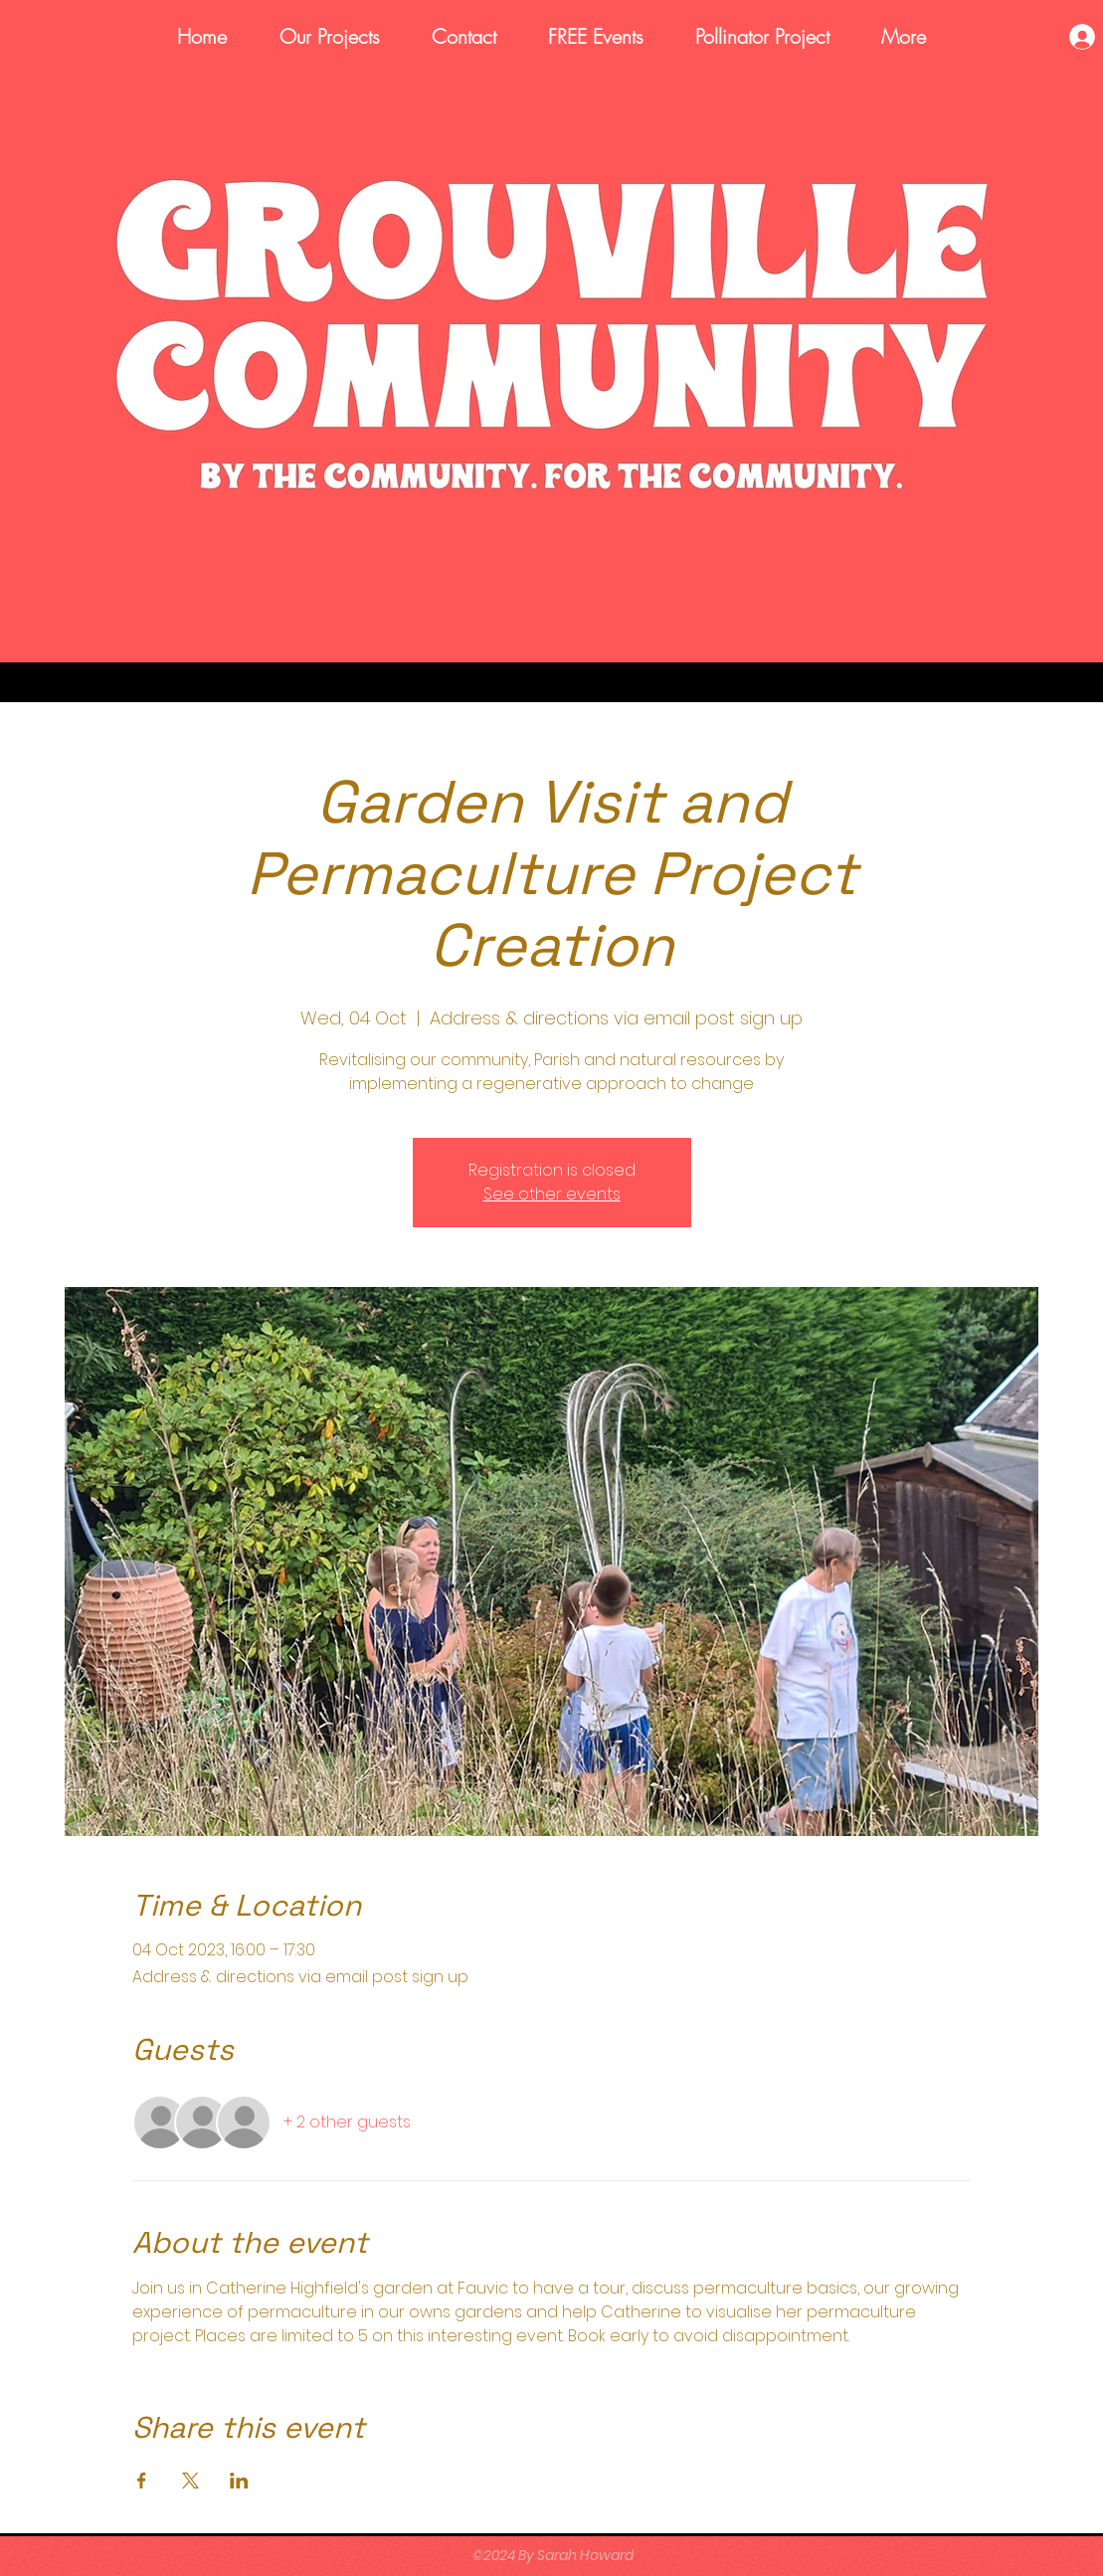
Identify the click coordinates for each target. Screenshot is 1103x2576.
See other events (552, 1194)
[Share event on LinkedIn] (239, 2480)
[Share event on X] (190, 2480)
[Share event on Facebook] (141, 2480)
